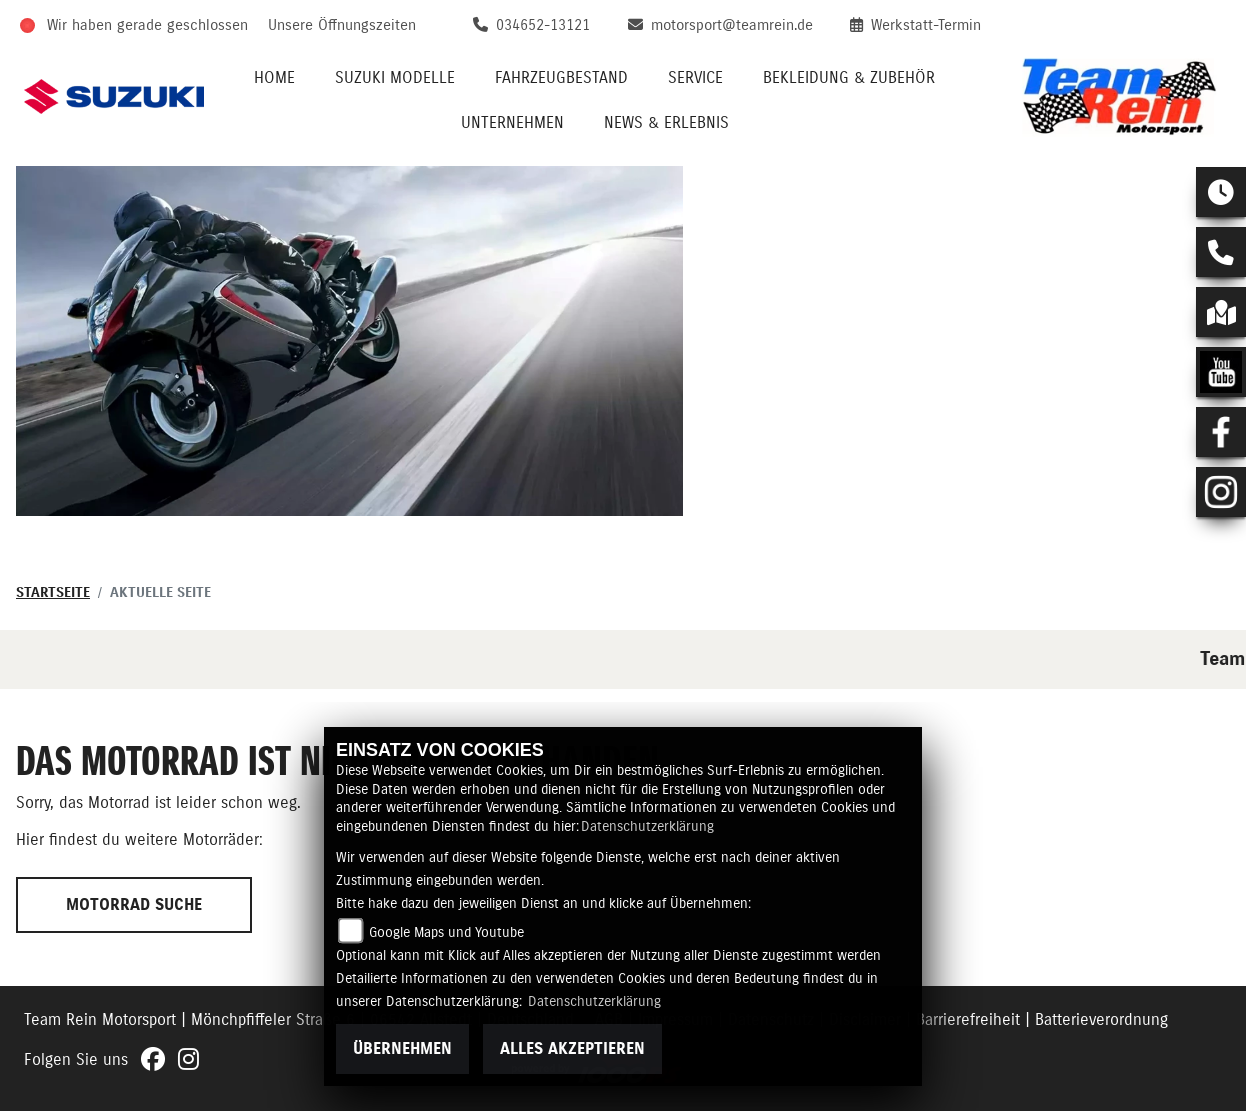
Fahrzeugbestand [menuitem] (561, 78)
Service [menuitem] (695, 78)
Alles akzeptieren (572, 1049)
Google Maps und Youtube (446, 933)
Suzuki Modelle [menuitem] (395, 78)
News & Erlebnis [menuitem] (666, 123)
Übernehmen (402, 1049)
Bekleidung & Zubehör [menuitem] (849, 78)
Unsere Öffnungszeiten (342, 25)
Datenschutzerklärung (647, 827)
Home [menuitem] (274, 78)
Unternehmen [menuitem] (512, 123)
